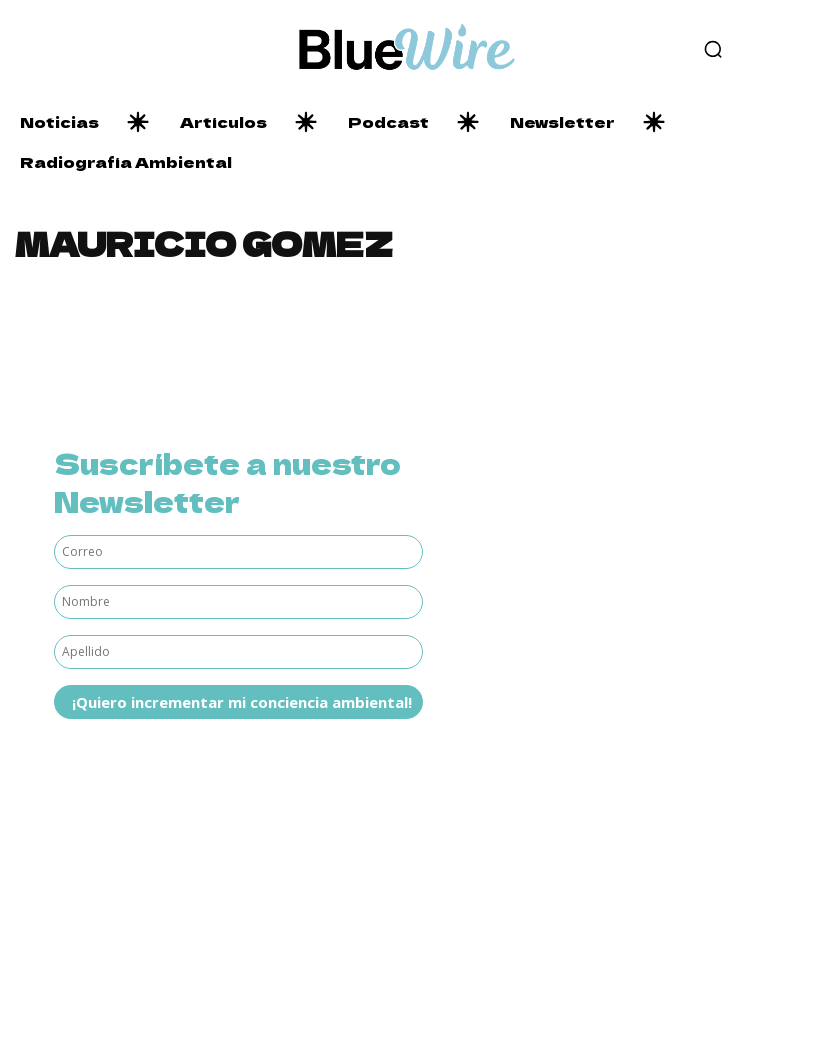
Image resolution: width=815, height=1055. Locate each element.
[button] (713, 49)
